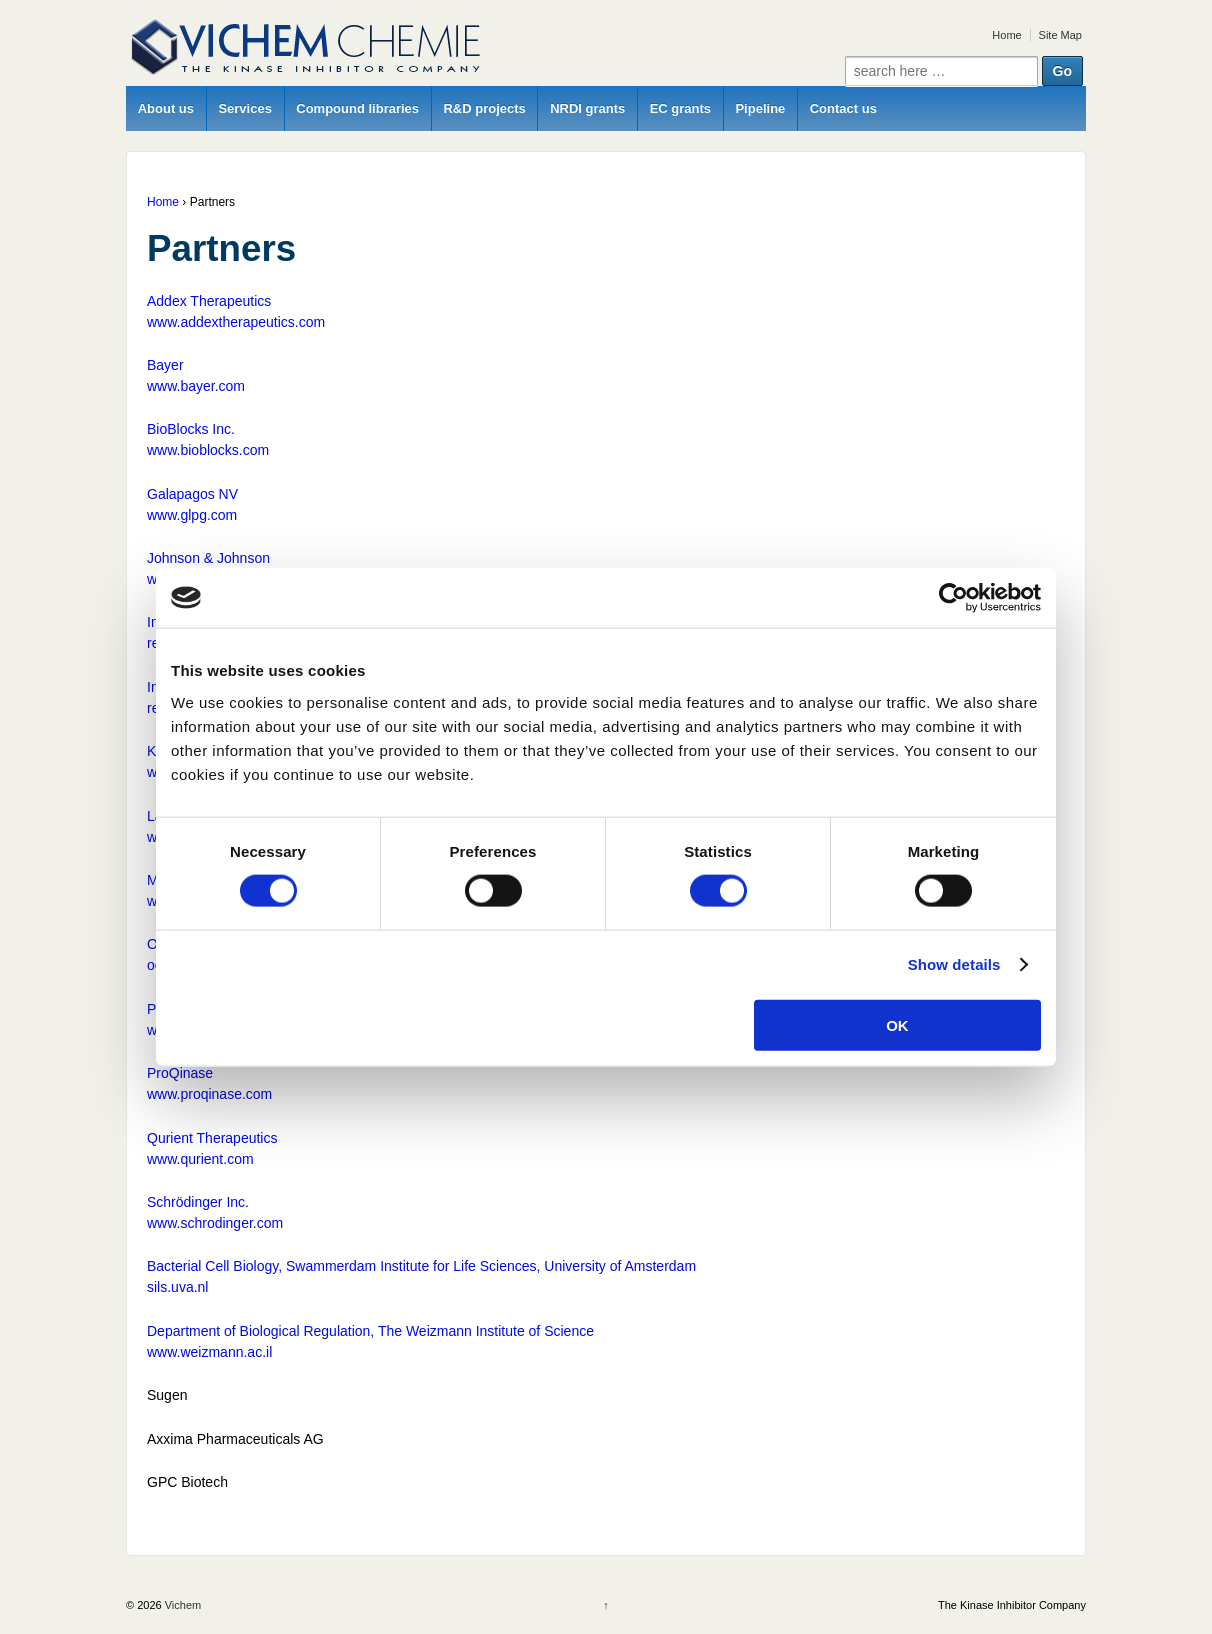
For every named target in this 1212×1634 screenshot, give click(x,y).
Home (1006, 35)
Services (245, 108)
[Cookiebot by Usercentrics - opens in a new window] (953, 598)
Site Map (1060, 35)
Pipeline (760, 108)
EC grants (680, 108)
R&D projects (484, 108)
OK (897, 1024)
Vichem (182, 1605)
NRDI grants (587, 108)
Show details (954, 964)
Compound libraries (357, 108)
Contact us (843, 108)
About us (166, 108)
